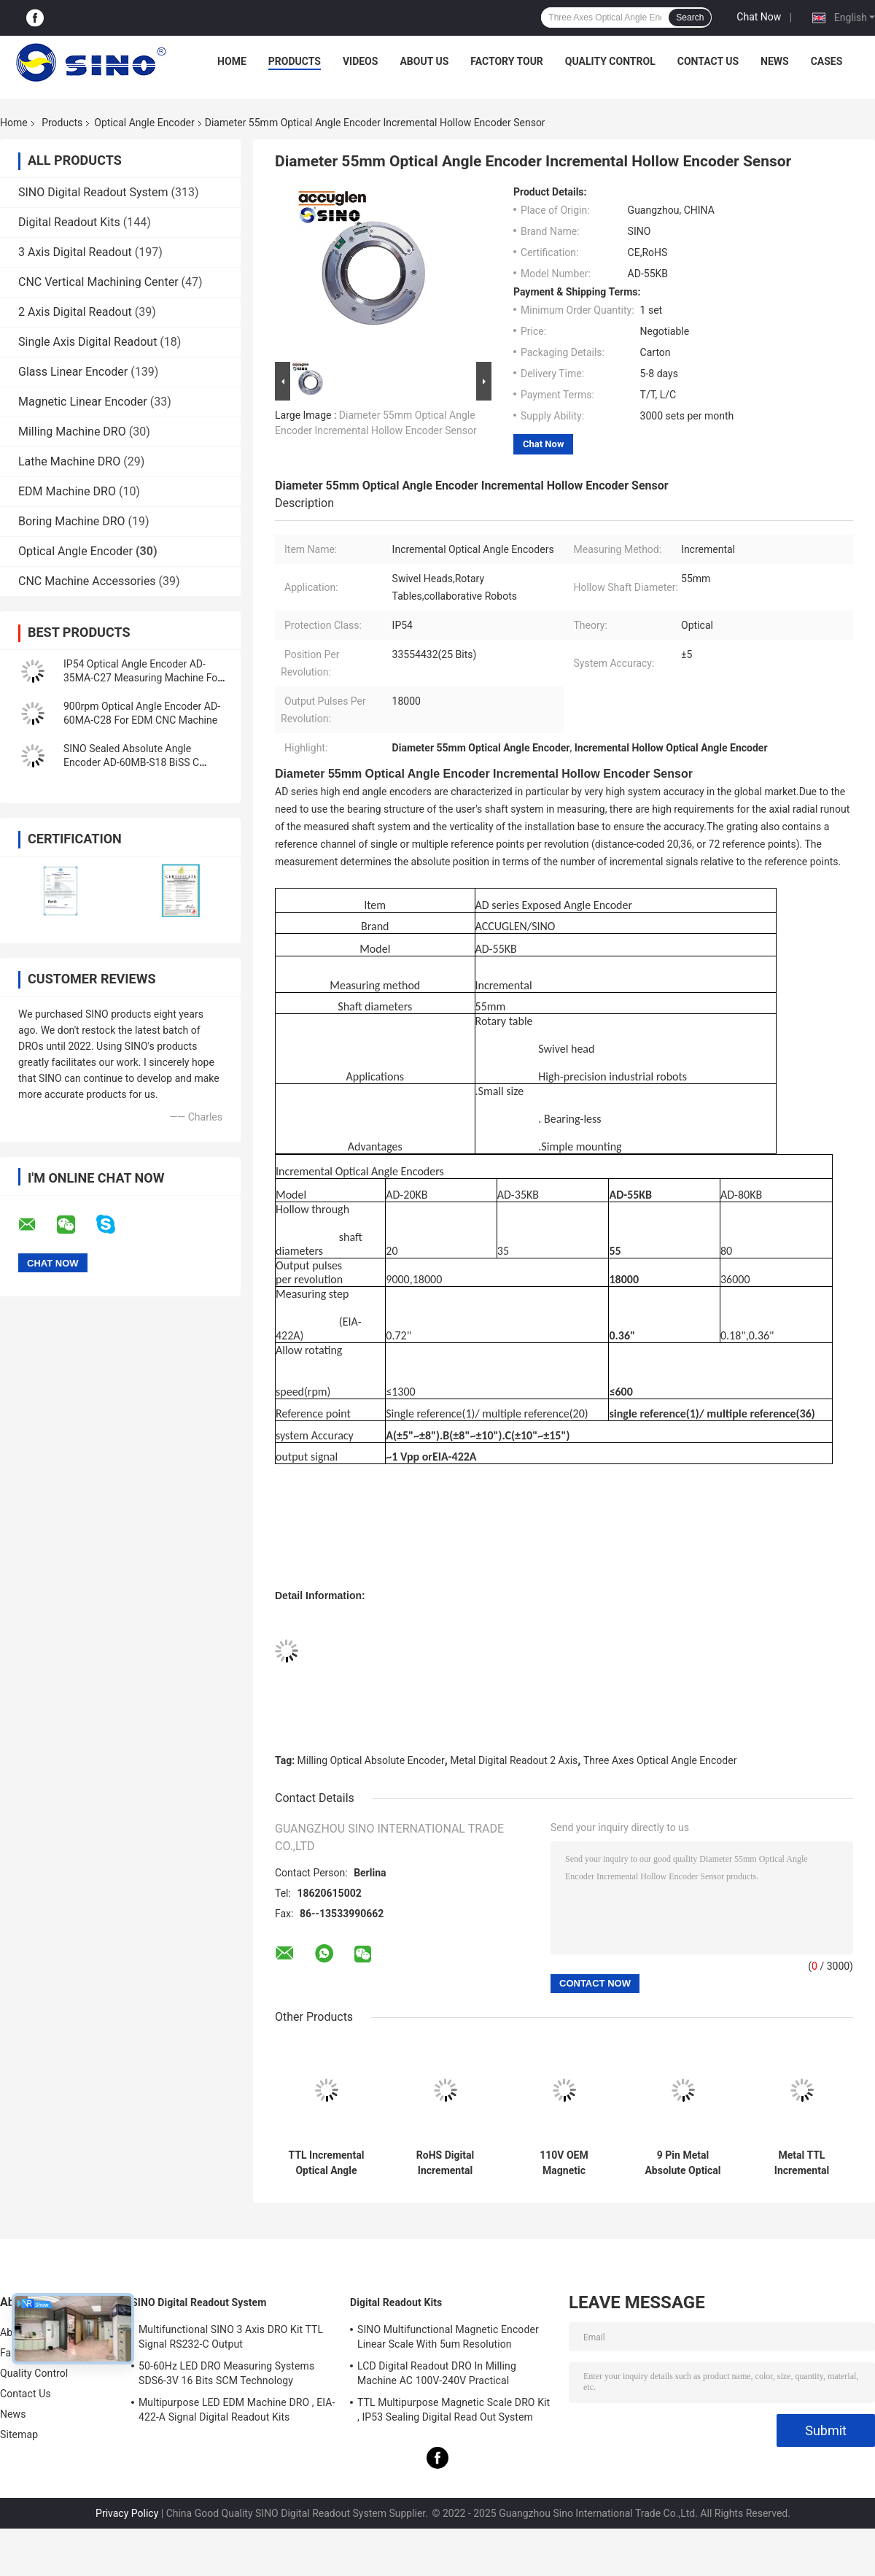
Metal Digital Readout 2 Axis (514, 1760)
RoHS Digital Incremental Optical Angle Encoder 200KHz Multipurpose (445, 2163)
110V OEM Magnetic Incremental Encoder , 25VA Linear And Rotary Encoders (564, 2163)
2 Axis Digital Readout (75, 312)
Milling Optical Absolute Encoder (371, 1760)
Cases (827, 61)
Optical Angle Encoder (144, 122)
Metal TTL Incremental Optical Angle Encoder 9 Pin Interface (801, 2163)
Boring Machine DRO (71, 521)
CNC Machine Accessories (87, 581)
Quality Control (610, 61)
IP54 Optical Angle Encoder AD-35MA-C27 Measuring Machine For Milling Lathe (142, 677)
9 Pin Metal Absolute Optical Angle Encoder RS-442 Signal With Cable (683, 2163)
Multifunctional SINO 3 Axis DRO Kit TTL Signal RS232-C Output (231, 2337)
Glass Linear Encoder (73, 372)
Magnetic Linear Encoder (82, 402)
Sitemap (19, 2434)
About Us (424, 61)
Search (690, 17)
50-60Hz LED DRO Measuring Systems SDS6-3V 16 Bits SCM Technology (226, 2373)
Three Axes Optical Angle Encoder (659, 1760)
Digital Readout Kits (69, 222)
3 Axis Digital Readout (75, 252)
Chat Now (758, 17)
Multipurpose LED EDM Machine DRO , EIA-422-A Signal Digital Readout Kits (237, 2410)
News (775, 61)
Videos (360, 61)
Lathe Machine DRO (69, 461)
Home (231, 61)
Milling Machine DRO (72, 431)
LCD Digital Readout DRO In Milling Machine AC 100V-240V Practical (436, 2373)
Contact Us (708, 61)
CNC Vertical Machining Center (98, 282)
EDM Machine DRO (67, 491)
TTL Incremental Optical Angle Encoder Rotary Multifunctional (327, 2163)
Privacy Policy (127, 2513)
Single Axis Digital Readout (87, 342)
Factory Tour (506, 61)
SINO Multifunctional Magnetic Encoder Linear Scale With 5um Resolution (448, 2337)
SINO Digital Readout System (93, 192)
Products (294, 61)
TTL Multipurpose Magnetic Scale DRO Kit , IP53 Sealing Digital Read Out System (453, 2410)
